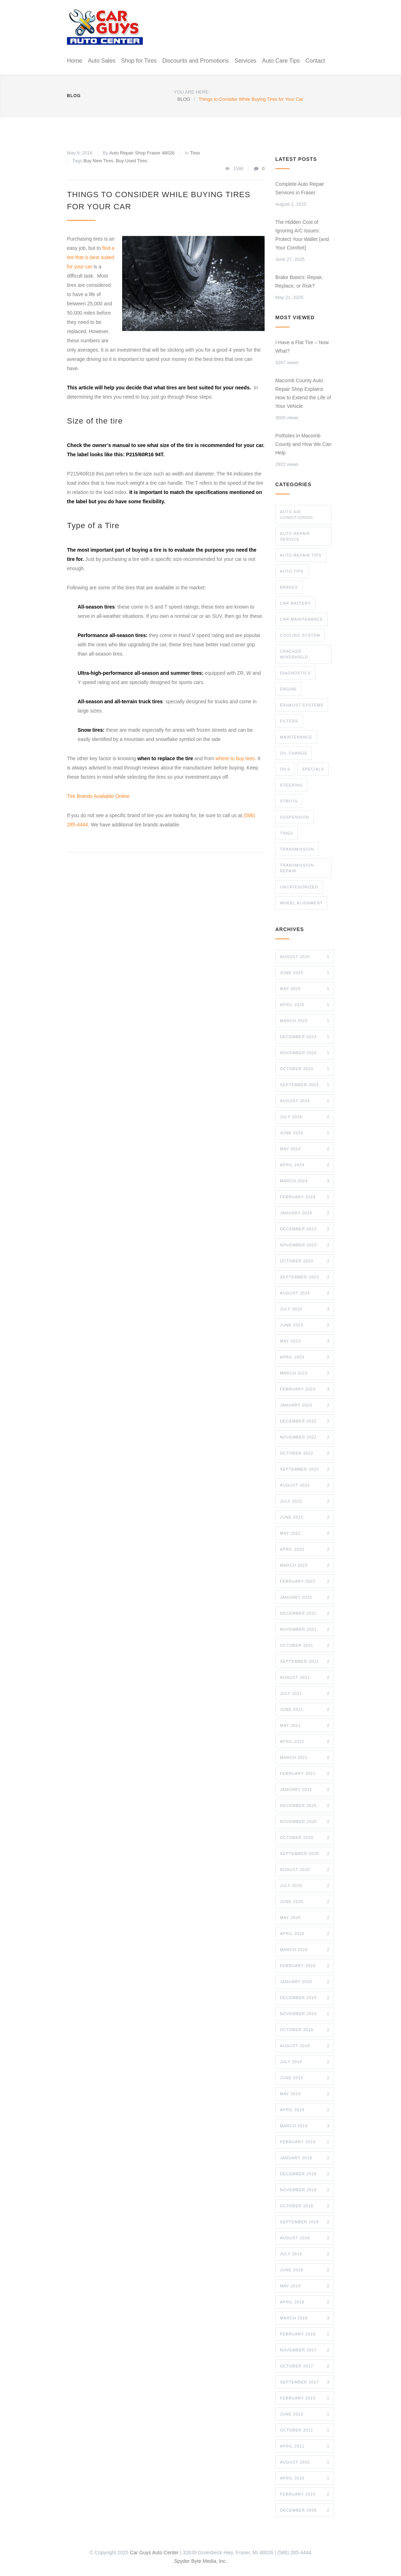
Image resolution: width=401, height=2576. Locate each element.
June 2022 (304, 1517)
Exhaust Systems (301, 705)
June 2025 (304, 973)
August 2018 (304, 2238)
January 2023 (304, 1405)
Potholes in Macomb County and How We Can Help (303, 444)
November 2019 (304, 2014)
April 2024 (304, 1165)
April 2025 (304, 1005)
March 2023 (304, 1373)
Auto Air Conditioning (296, 515)
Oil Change (293, 753)
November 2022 (304, 1437)
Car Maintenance (301, 619)
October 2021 (304, 1645)
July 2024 (304, 1117)
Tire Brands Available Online (98, 796)
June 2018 (304, 2270)
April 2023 (304, 1357)
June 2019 (304, 2078)
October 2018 (304, 2206)
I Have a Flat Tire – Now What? (302, 347)
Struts (289, 801)
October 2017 (304, 2366)
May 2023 (304, 1341)
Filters (289, 721)
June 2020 (304, 1901)
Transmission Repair (297, 868)
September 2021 (304, 1661)
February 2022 (304, 1581)
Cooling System (300, 635)
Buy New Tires (98, 160)
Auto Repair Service (295, 536)
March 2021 (304, 1757)
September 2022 (304, 1469)
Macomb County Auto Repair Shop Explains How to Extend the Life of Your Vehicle (303, 393)
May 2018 (304, 2286)
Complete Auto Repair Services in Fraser (299, 188)
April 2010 (304, 2478)
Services (245, 61)
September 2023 (304, 1277)
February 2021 (304, 1773)
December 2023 (304, 1229)
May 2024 (304, 1149)
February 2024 (304, 1197)
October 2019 (304, 2030)
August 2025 (304, 957)
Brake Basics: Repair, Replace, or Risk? (299, 281)
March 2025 (304, 1021)
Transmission (297, 849)
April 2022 (304, 1549)
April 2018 (304, 2302)
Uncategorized (299, 887)
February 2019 (304, 2142)
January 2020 (304, 1981)
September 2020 (304, 1853)
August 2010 (304, 2462)
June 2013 (304, 2414)
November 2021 (304, 1629)
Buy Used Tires (131, 160)
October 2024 (304, 1069)
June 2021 (304, 1709)
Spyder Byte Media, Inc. (200, 2561)
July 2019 (304, 2062)
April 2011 (304, 2446)
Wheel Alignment (301, 903)
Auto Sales (101, 61)
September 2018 (304, 2222)
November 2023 (304, 1245)
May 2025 (304, 989)
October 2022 (304, 1453)
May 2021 (304, 1725)
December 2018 (304, 2174)
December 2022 (304, 1421)
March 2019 (304, 2126)
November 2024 (304, 1053)
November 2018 (304, 2190)
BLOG (74, 95)
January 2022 (304, 1597)
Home (74, 61)
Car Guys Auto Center (154, 2552)
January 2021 (304, 1789)
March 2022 (304, 1565)
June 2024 (304, 1133)
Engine (288, 689)
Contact (315, 61)
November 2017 (304, 2350)
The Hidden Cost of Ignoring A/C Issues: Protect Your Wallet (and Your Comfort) (302, 235)
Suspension (294, 817)
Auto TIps (292, 571)
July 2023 (304, 1309)
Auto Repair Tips (301, 555)
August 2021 (304, 1677)
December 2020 (304, 1805)
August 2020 (304, 1869)
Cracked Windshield (294, 654)
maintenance (296, 737)
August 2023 (304, 1293)
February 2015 (304, 2398)
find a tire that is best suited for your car (90, 257)
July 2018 (304, 2254)
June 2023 (304, 1325)
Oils (285, 769)
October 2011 (304, 2430)
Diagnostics (295, 673)
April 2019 (304, 2110)
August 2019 (304, 2046)
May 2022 (304, 1533)
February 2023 (304, 1389)
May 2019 (304, 2094)
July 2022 (304, 1501)
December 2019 (304, 1998)
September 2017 (304, 2382)
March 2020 (304, 1949)
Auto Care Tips (281, 61)
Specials (313, 769)
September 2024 (304, 1085)
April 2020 (304, 1933)
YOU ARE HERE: (192, 92)
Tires (195, 153)
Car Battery (295, 603)
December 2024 (304, 1037)
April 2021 (304, 1741)
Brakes (289, 587)
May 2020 (304, 1917)
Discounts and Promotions (195, 61)
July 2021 (304, 1693)
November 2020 (304, 1821)
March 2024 (304, 1181)
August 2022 (304, 1485)
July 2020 (304, 1885)
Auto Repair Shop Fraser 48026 (142, 153)
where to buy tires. (235, 758)
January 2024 (304, 1213)
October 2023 (304, 1261)
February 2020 (304, 1965)
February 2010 (304, 2494)
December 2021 (304, 1613)
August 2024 (304, 1101)
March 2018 (304, 2318)
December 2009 (304, 2510)
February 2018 (304, 2334)
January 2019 (304, 2158)
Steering (291, 785)
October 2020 (304, 1837)
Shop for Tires (139, 61)
